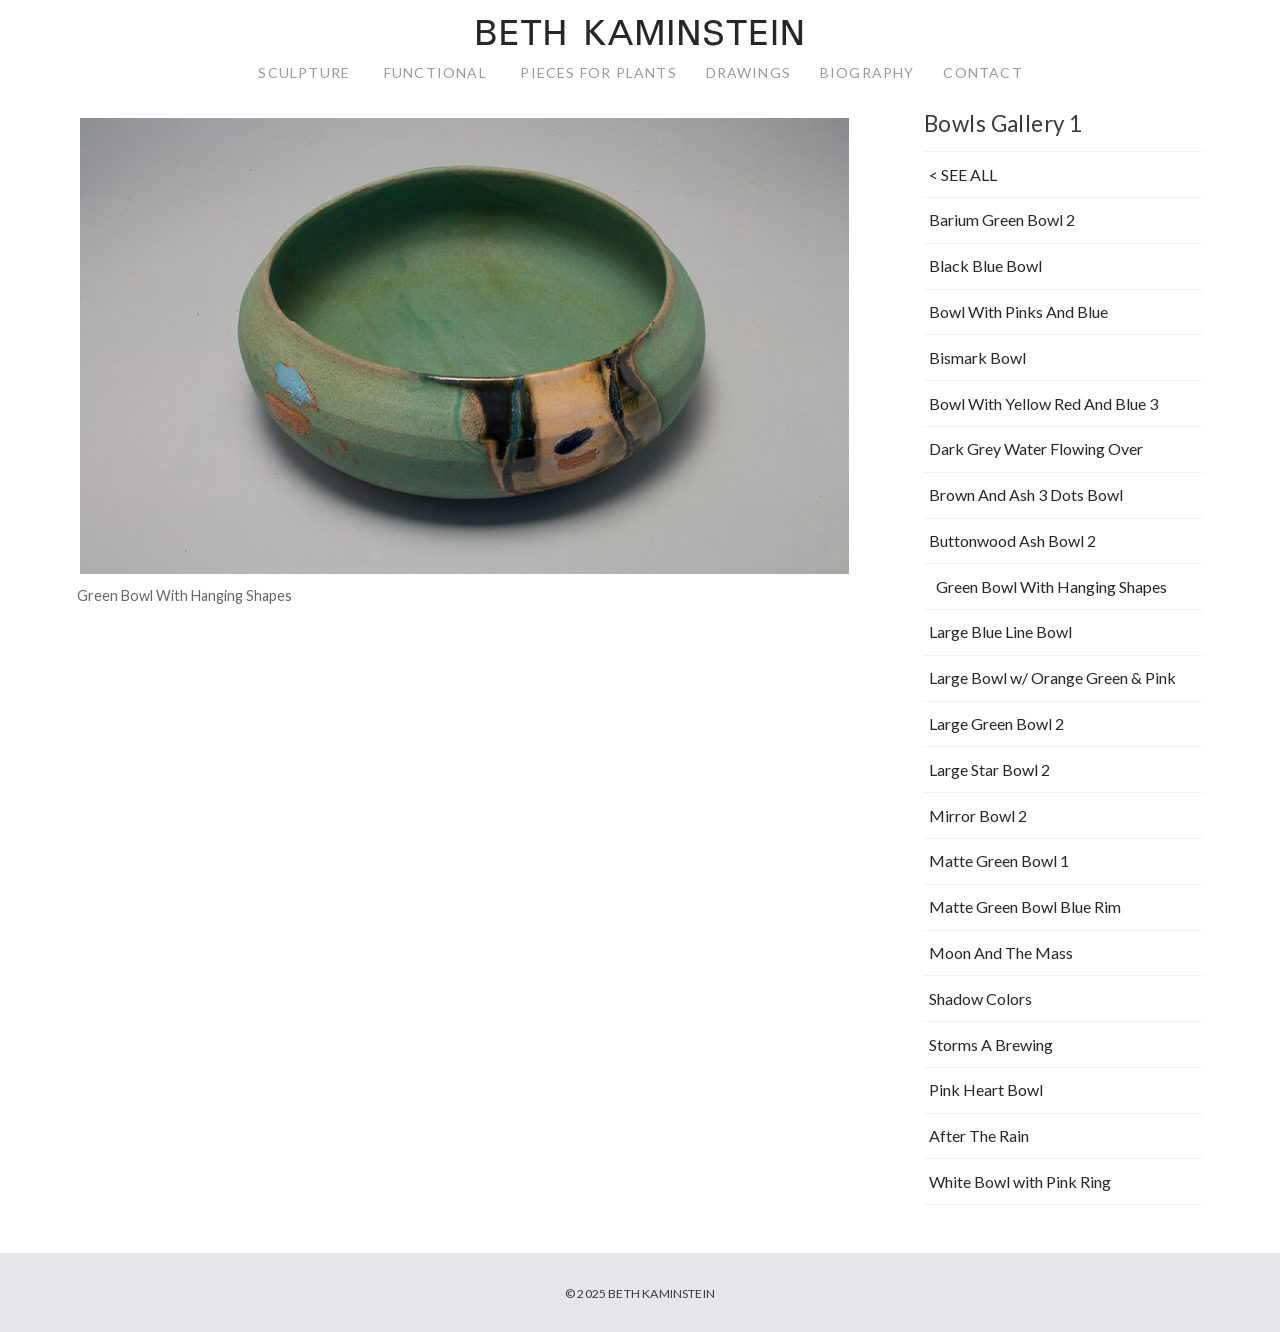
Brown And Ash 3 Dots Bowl (1026, 494)
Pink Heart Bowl (986, 1089)
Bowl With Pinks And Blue (1018, 311)
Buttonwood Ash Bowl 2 (1012, 540)
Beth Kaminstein (639, 36)
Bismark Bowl (977, 357)
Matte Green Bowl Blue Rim (1025, 906)
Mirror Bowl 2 (978, 815)
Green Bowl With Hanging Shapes (1051, 586)
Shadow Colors (980, 998)
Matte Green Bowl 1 (999, 860)
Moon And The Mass (1001, 952)
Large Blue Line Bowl (1000, 631)
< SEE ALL (963, 174)
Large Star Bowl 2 (989, 769)
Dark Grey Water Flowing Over (1036, 448)
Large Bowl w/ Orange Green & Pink (1052, 677)
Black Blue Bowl (985, 265)
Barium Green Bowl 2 (1002, 219)
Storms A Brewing (991, 1044)
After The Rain (979, 1135)
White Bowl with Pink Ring (1020, 1181)
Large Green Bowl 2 (996, 723)
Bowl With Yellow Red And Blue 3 (1043, 403)
